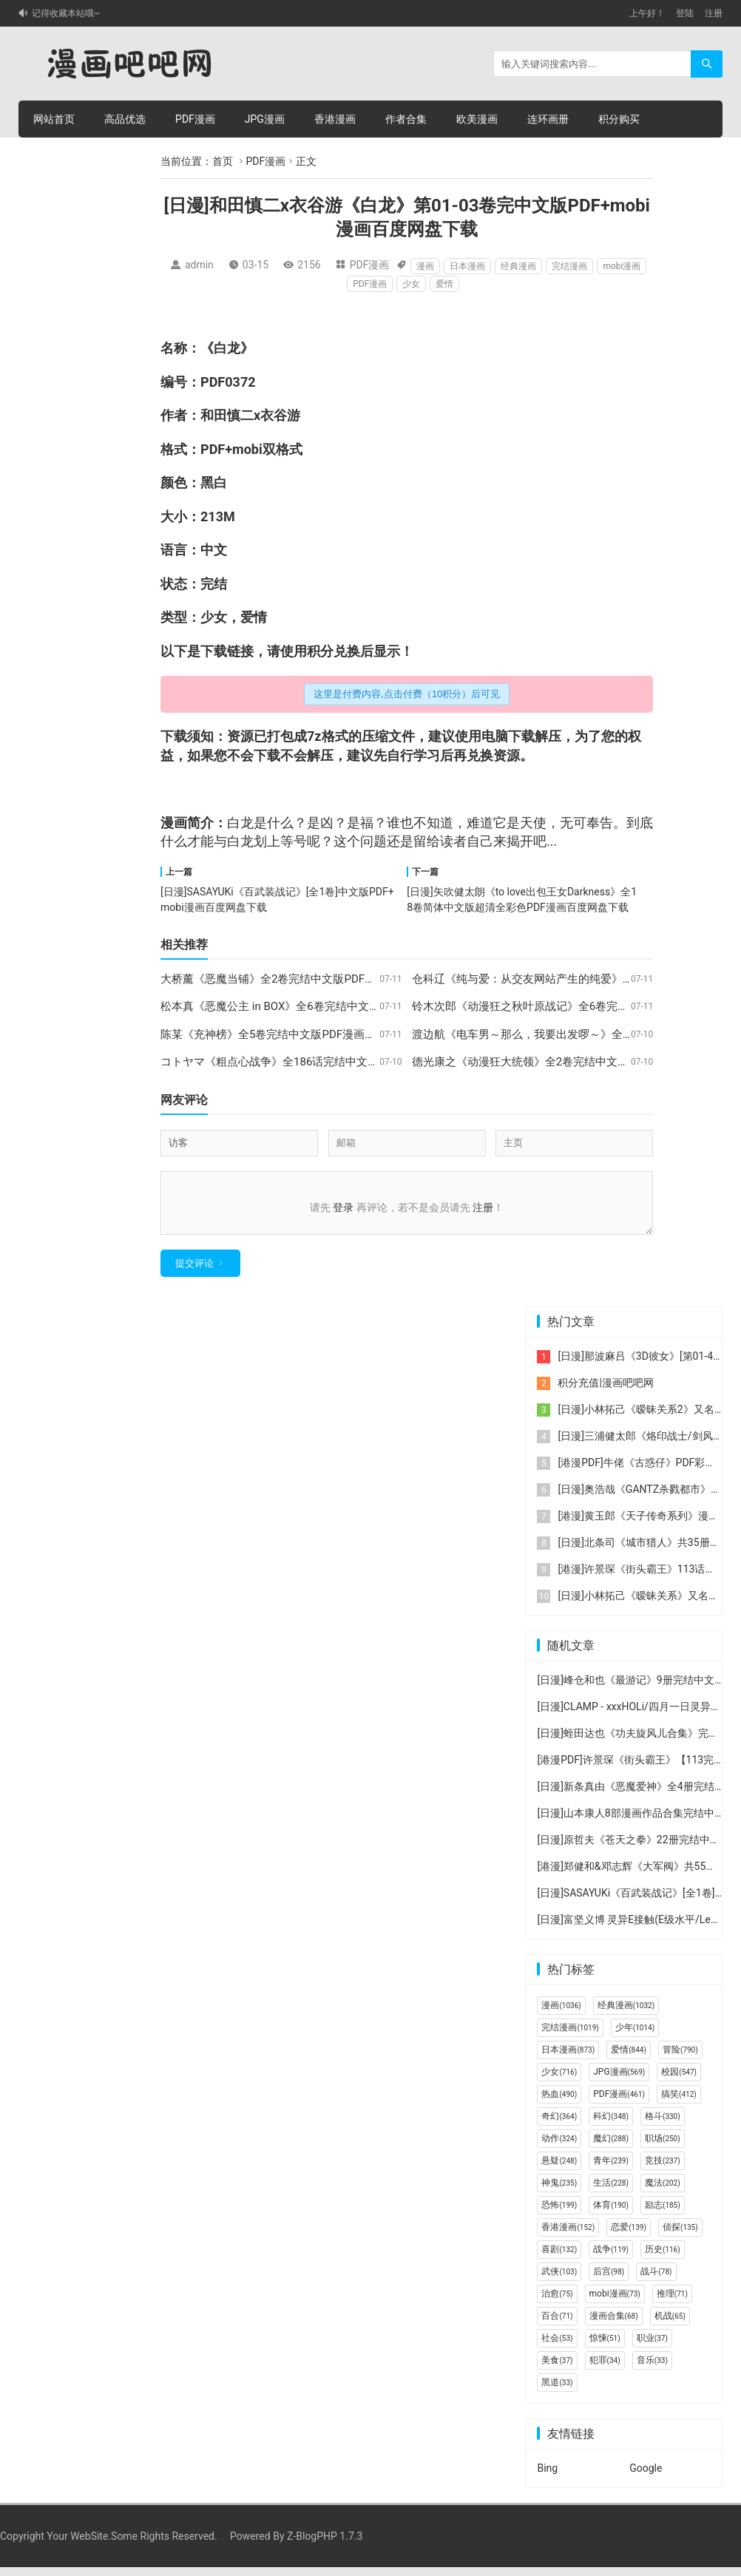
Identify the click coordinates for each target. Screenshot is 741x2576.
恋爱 (628, 2236)
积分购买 (619, 119)
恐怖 (559, 2214)
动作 (559, 2147)
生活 (611, 2191)
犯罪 (604, 2369)
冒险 (680, 2058)
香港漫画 (335, 119)
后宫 (608, 2280)
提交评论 (194, 1272)
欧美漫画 (477, 119)
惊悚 (604, 2347)
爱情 (444, 284)
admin (199, 265)
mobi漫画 (621, 266)
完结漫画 (569, 266)
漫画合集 (613, 2324)
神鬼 (559, 2191)
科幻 (611, 2125)
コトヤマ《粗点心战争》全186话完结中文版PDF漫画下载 (302, 1061)
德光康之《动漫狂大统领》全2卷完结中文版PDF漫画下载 (553, 1061)
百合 (556, 2324)
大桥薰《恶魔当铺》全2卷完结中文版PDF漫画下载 (284, 979)
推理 (672, 2302)
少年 (634, 2036)
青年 (611, 2169)
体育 (611, 2214)
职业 (652, 2347)
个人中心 (125, 156)
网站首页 (54, 119)
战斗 (655, 2280)
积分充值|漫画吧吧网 (605, 1391)
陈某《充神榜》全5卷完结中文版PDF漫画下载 (273, 1034)
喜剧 (559, 2258)
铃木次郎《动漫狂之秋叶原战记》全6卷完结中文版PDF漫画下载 (569, 1006)
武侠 (559, 2280)
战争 (611, 2258)
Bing (547, 2477)
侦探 (680, 2236)
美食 (556, 2369)
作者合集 (406, 119)
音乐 (652, 2369)
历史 (662, 2258)
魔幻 (611, 2147)
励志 (662, 2214)
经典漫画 (518, 266)
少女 (411, 284)
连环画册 (548, 119)
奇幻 (559, 2125)
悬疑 (559, 2169)
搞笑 (679, 2103)
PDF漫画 (195, 119)
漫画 (425, 266)
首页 (222, 161)
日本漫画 (467, 266)
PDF (212, 382)
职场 (662, 2147)
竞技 (662, 2169)
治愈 (556, 2302)
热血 (559, 2103)
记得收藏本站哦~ (66, 13)
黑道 (556, 2391)
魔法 (662, 2191)
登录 (343, 1207)
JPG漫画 (265, 119)
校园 (679, 2080)
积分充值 (54, 156)
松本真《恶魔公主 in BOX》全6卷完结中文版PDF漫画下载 (302, 1006)
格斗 (662, 2125)
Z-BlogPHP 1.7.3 (324, 2545)
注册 (714, 13)
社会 (556, 2347)
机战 (670, 2324)
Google (645, 2477)
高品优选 (125, 119)
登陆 (685, 13)
